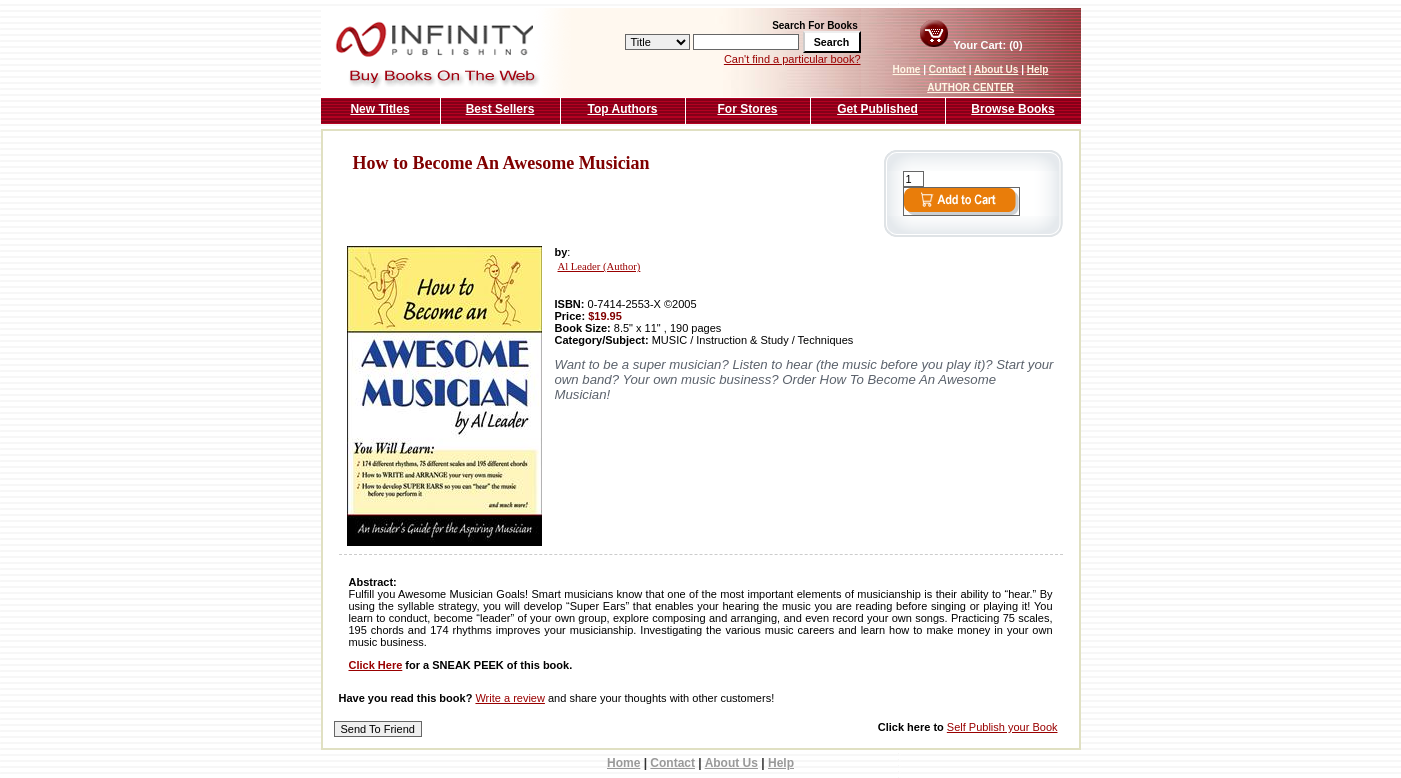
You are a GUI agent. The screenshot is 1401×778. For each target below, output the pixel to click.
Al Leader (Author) (599, 266)
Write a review (509, 698)
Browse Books (1012, 109)
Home (907, 69)
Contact (947, 69)
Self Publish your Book (1002, 727)
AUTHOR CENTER (970, 87)
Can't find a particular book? (792, 59)
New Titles (379, 109)
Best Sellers (500, 109)
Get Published (877, 109)
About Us (996, 69)
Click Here (376, 665)
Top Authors (623, 109)
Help (1038, 69)
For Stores (747, 109)
